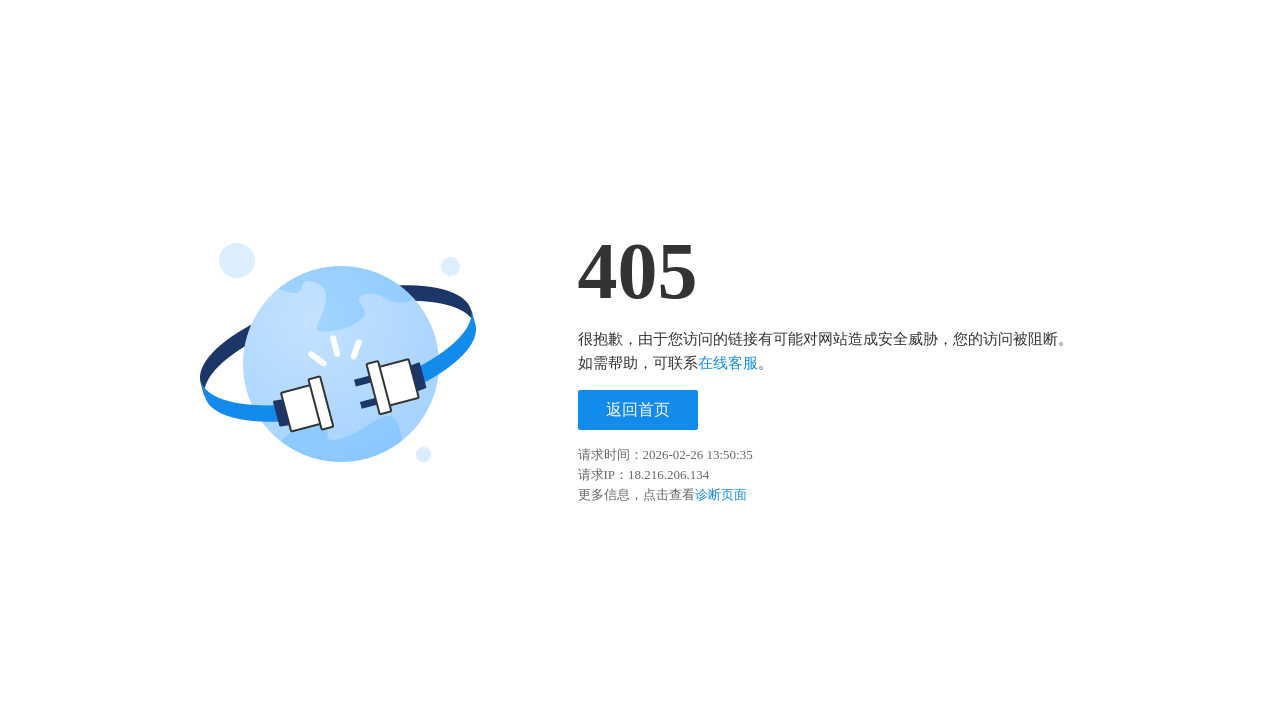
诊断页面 (721, 494)
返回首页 (638, 409)
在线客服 (728, 363)
